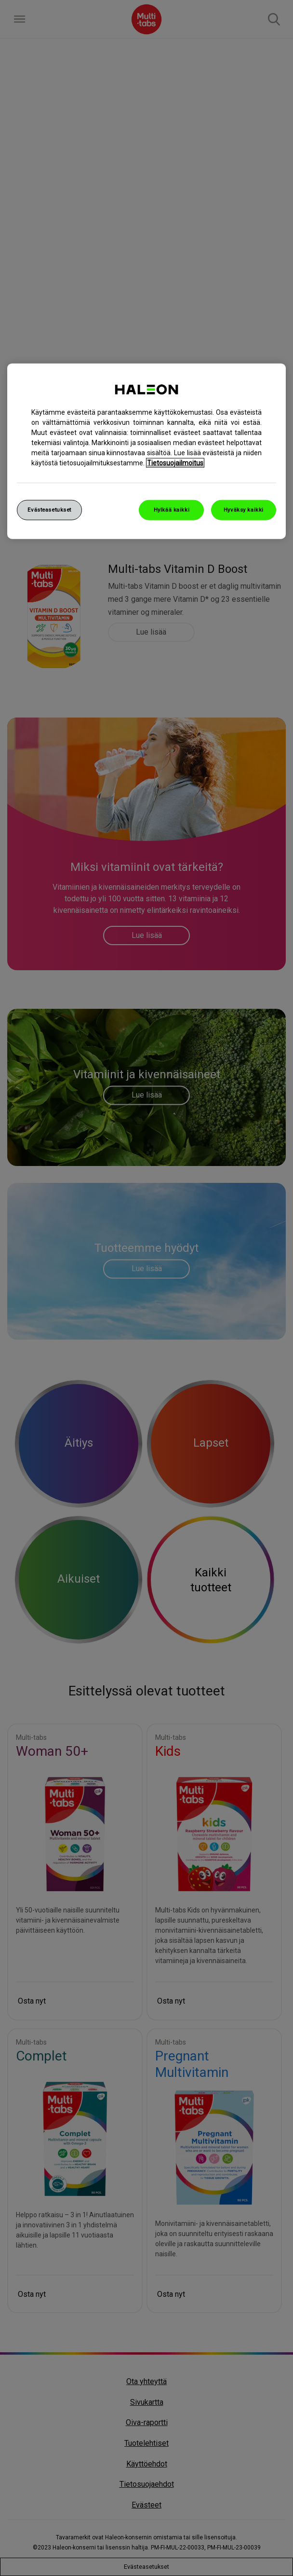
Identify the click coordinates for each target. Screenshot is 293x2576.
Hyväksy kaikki (244, 509)
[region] (146, 451)
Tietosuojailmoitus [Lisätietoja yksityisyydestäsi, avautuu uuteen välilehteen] (175, 463)
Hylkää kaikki (171, 509)
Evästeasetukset (49, 509)
